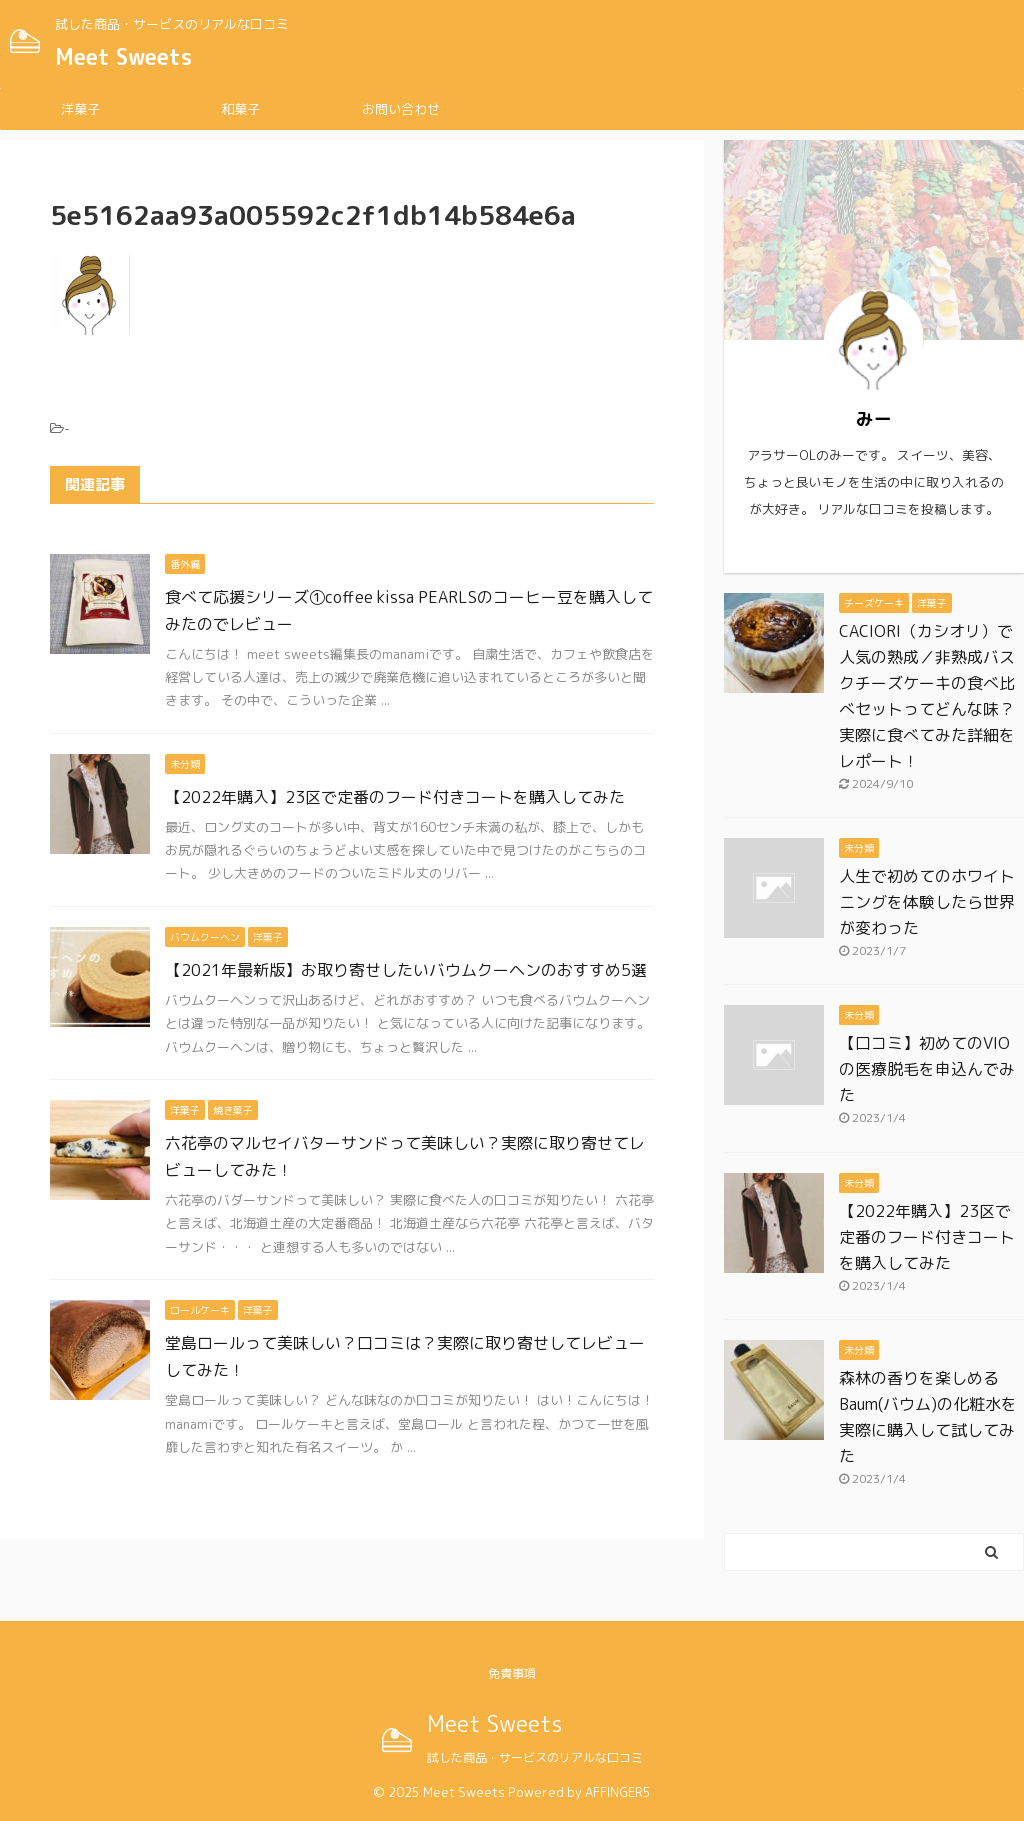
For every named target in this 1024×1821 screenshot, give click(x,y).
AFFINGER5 (618, 1792)
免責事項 (512, 1673)
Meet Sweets (123, 56)
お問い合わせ (401, 109)
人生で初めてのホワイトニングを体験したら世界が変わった (927, 902)
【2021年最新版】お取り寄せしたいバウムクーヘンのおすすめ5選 (406, 970)
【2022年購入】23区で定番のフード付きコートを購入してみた (395, 797)
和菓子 (240, 109)
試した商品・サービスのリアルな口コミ (535, 1757)
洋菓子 (80, 109)
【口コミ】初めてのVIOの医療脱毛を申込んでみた (927, 1069)
